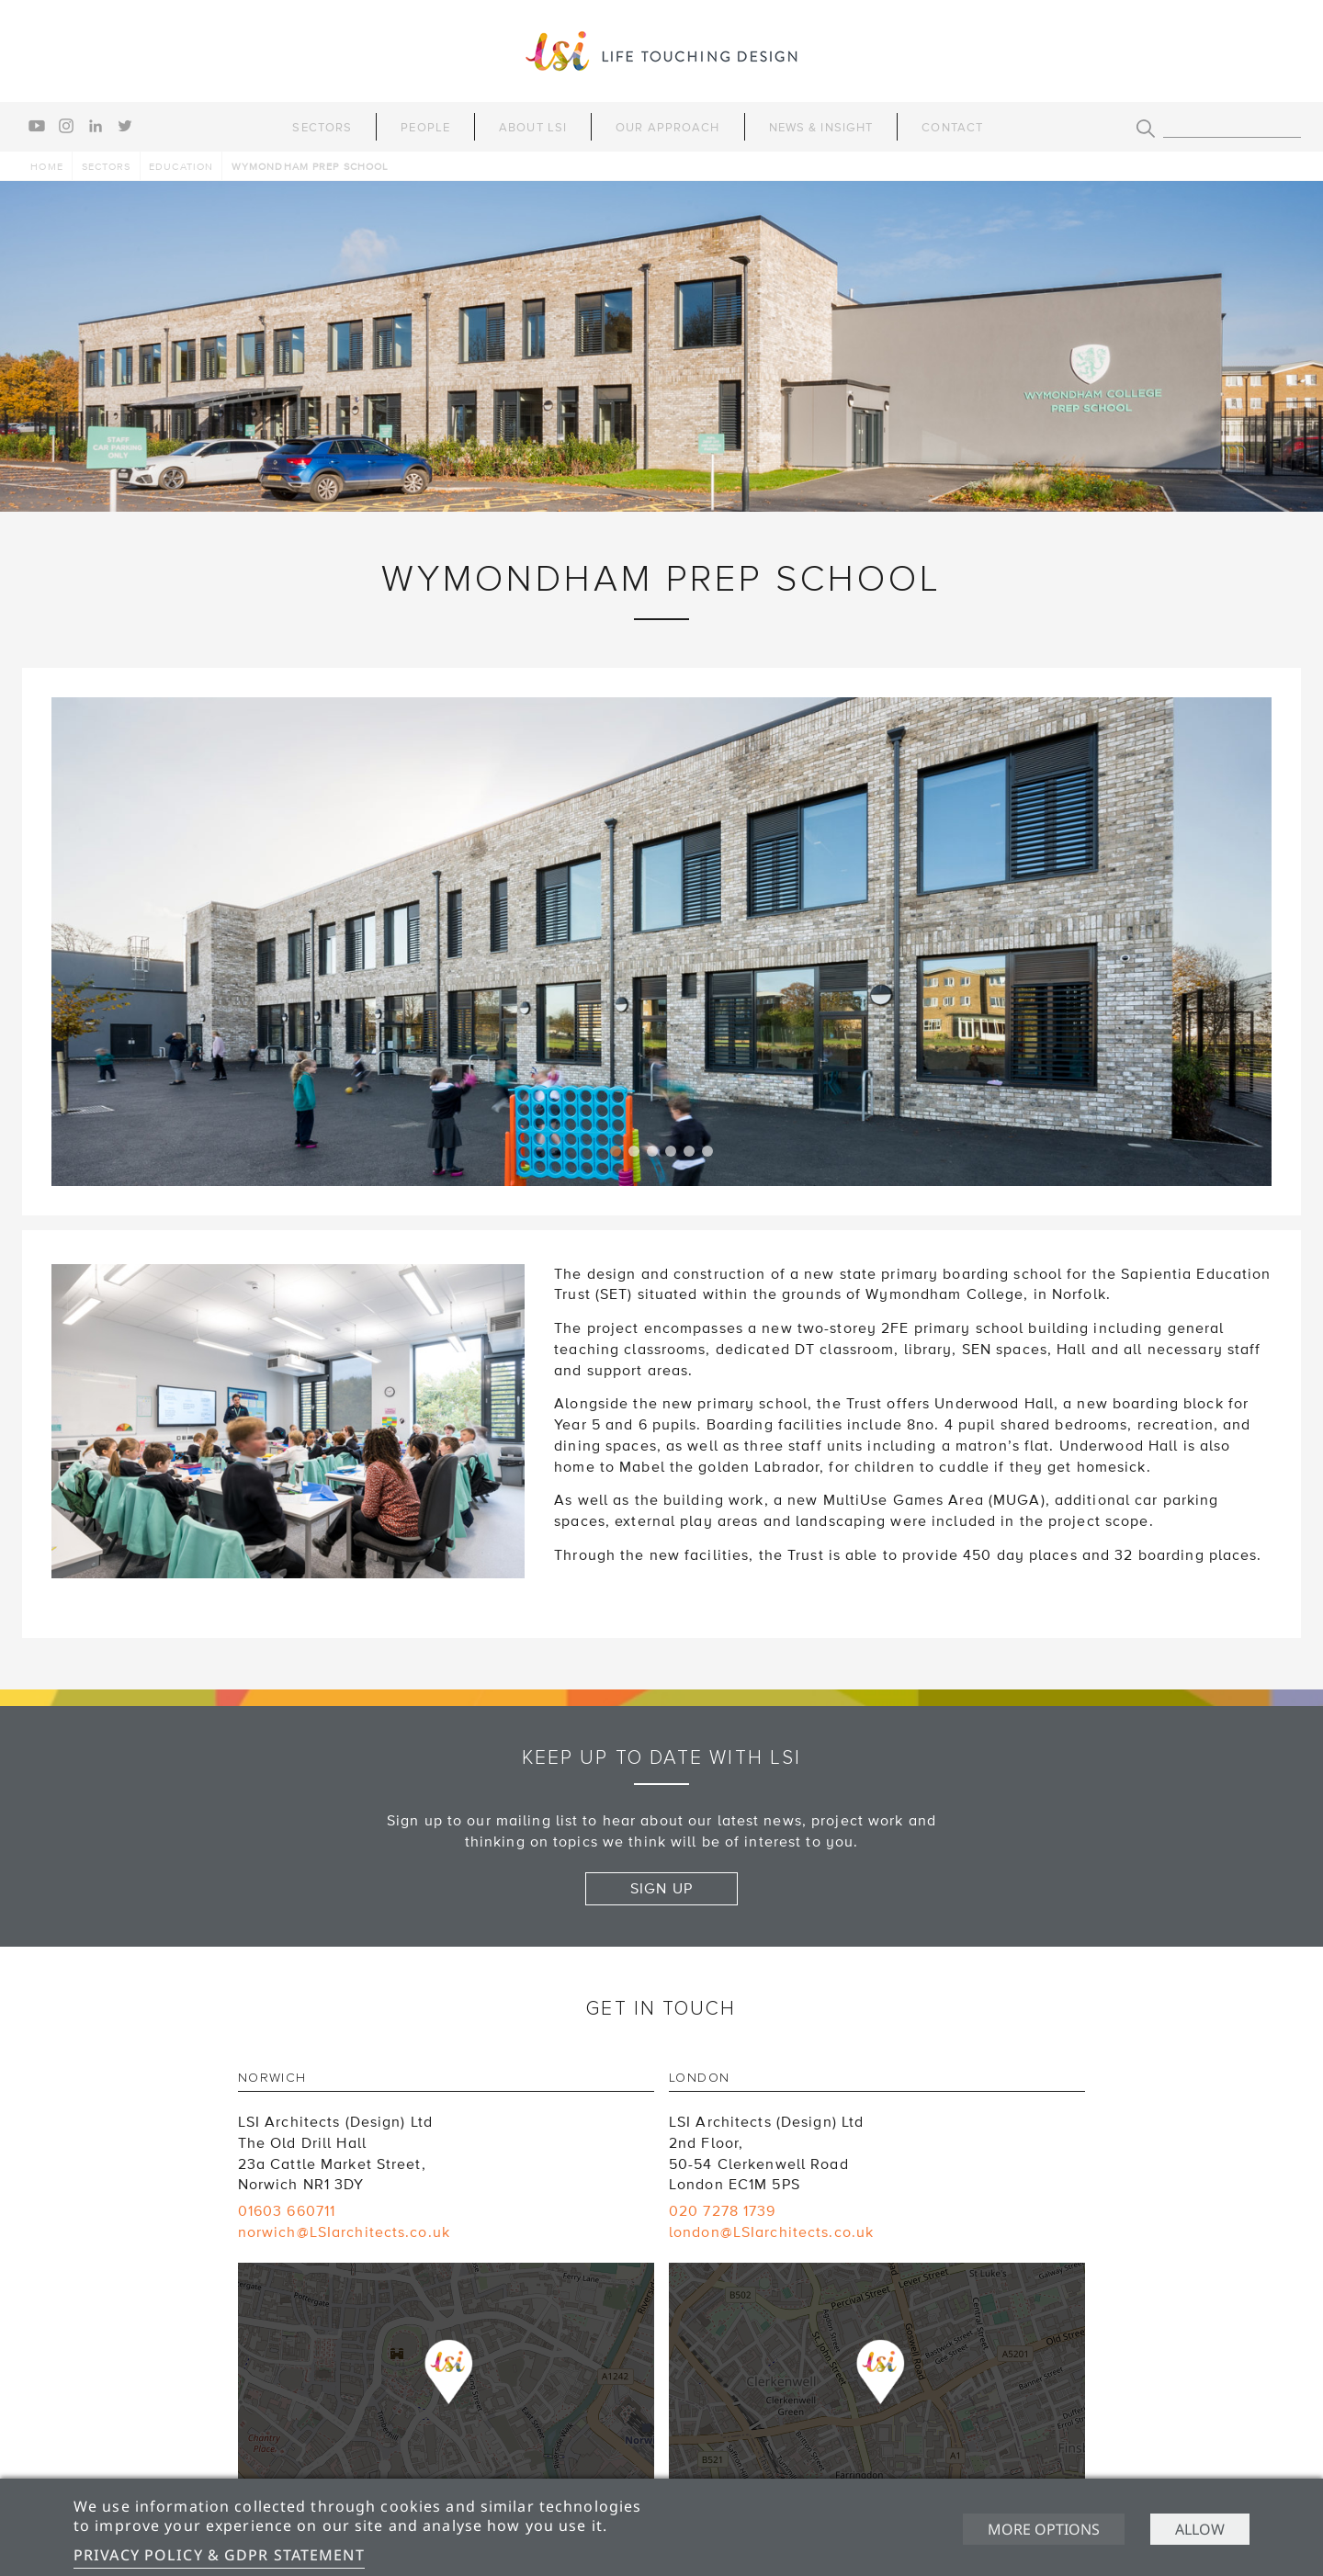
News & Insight (821, 127)
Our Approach (667, 127)
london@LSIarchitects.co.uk (771, 2232)
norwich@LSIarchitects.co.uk (344, 2232)
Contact (952, 127)
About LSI (533, 127)
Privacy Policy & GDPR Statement (219, 2555)
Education (181, 167)
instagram (66, 126)
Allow (1200, 2529)
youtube (36, 126)
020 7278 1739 (722, 2211)
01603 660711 (286, 2211)
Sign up (661, 1889)
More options (1044, 2529)
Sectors (322, 127)
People (425, 127)
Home (46, 167)
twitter (125, 126)
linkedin (95, 126)
